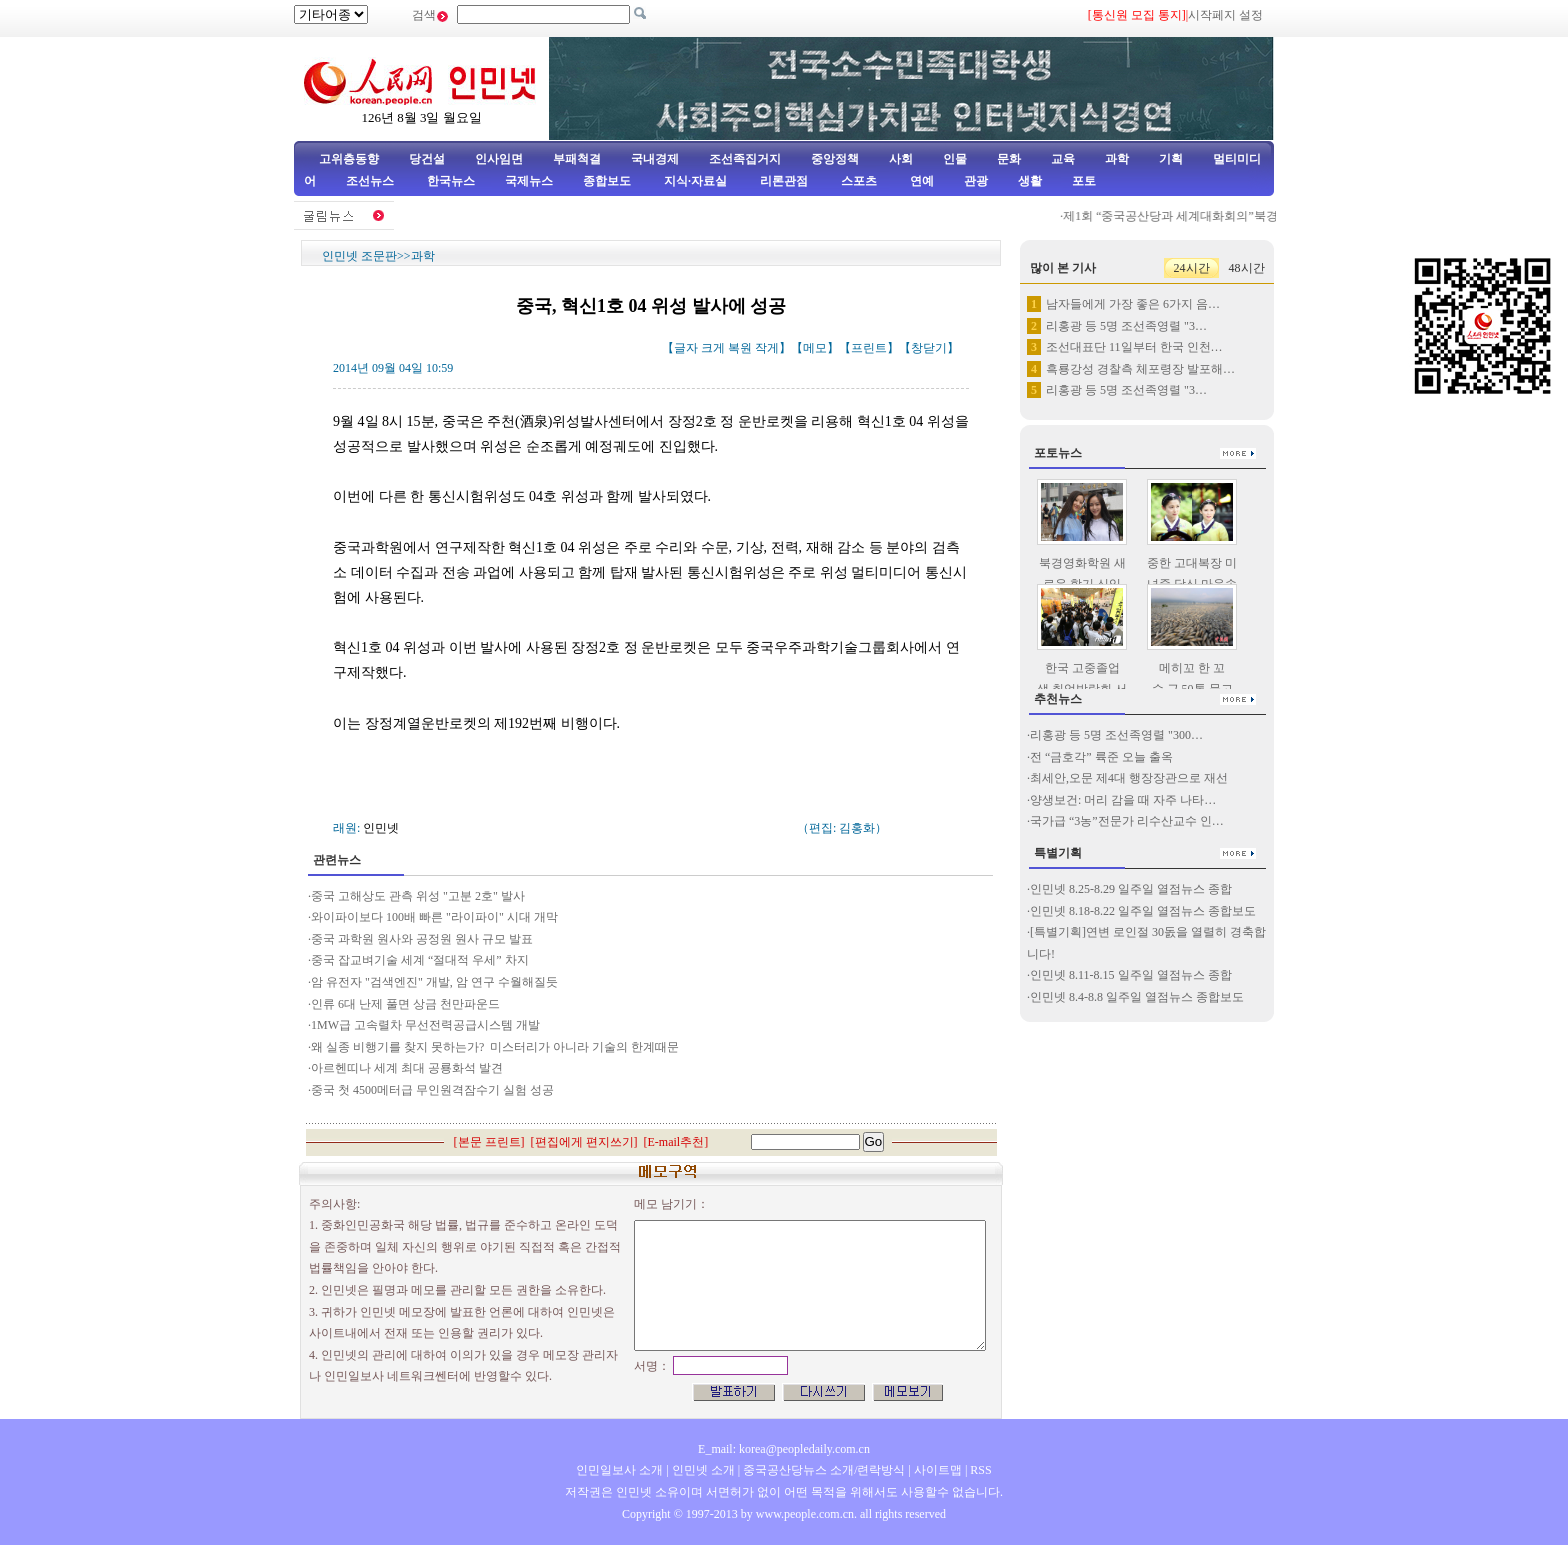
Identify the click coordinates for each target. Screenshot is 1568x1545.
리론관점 (784, 181)
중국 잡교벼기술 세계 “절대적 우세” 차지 (420, 960)
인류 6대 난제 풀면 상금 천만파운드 (405, 1004)
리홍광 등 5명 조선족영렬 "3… (1126, 326)
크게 (713, 348)
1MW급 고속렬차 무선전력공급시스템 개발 (425, 1025)
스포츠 (857, 181)
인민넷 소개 (702, 1470)
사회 (901, 159)
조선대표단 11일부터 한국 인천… (1134, 347)
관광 (976, 181)
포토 (1084, 181)
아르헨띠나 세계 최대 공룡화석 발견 (407, 1068)
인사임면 (499, 159)
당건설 (427, 159)
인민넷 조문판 (359, 256)
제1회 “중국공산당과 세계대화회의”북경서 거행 (1196, 216)
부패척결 (577, 159)
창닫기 (929, 348)
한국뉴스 (451, 181)
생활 (1030, 181)
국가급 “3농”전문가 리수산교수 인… (1127, 821)
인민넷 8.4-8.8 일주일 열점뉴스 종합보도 (1137, 997)
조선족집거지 (745, 159)
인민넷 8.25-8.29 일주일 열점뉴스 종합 (1131, 889)
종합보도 (607, 181)
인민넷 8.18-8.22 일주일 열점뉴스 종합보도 (1143, 911)
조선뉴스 (371, 181)
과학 (1117, 159)
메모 (815, 348)
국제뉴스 (529, 181)
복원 (740, 348)
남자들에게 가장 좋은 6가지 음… (1133, 304)
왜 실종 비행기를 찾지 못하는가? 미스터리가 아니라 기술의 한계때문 (495, 1047)
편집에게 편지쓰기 (584, 1142)
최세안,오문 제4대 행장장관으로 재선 (1129, 778)
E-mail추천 (676, 1142)
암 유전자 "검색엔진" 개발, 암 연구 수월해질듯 (434, 982)
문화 (1009, 159)
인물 (955, 159)
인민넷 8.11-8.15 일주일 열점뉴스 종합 (1131, 975)
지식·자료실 (697, 181)
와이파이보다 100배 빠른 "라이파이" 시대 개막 (434, 917)
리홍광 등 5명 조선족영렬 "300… (1116, 735)
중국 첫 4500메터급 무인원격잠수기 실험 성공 (432, 1090)
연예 (920, 181)
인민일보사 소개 (619, 1470)
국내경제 (655, 159)
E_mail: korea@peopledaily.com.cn (784, 1449)
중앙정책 (835, 159)
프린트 (869, 348)
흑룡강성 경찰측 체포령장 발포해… (1140, 369)
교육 (1063, 159)
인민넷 (381, 828)
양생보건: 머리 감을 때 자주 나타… (1123, 800)
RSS (980, 1470)
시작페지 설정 (1225, 15)
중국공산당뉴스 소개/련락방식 (824, 1470)
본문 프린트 (489, 1142)
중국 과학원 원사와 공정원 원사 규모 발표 (422, 939)
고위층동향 (349, 159)
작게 (767, 348)
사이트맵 (938, 1470)
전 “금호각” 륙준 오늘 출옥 (1101, 757)
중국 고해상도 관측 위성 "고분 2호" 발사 (418, 896)
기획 (1171, 159)
